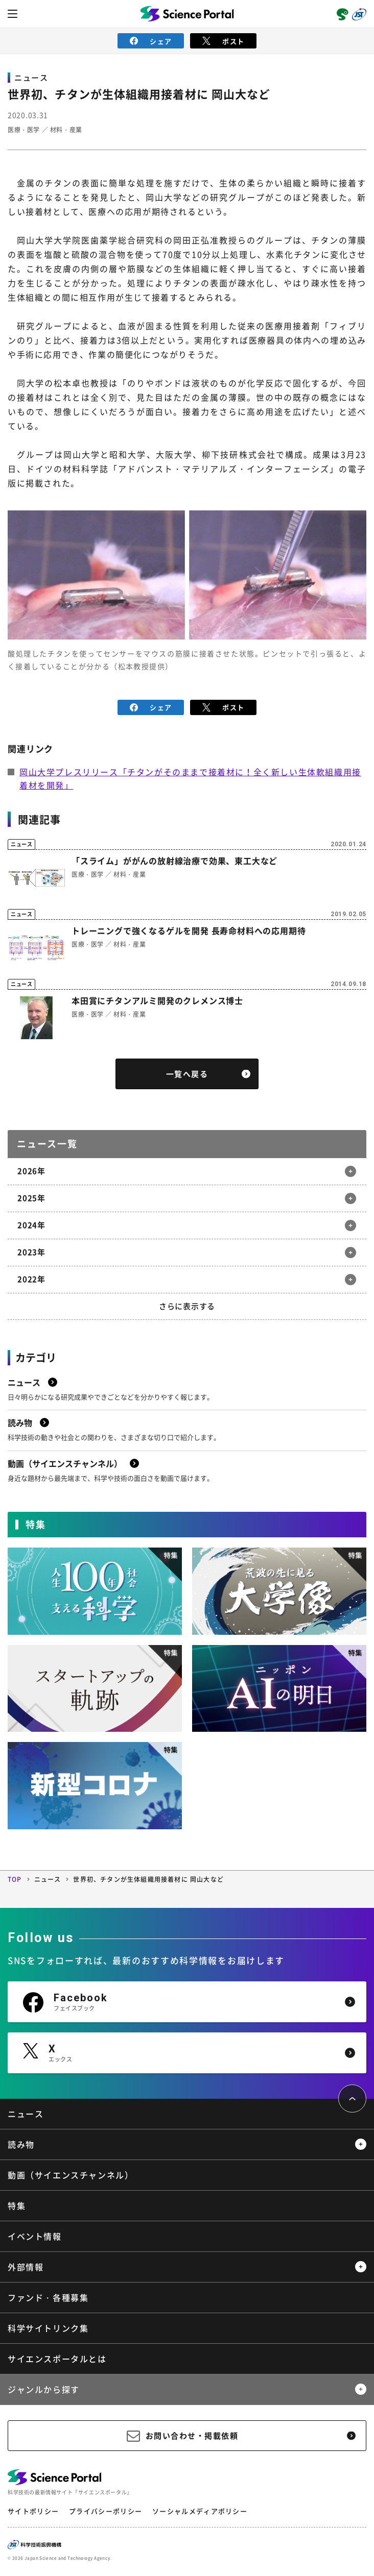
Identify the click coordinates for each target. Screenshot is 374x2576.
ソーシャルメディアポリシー (199, 2511)
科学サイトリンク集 (48, 2328)
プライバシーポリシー (105, 2511)
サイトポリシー (33, 2511)
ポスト (223, 41)
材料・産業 (66, 129)
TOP (15, 1879)
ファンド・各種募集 (48, 2297)
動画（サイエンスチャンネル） (70, 2175)
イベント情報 (35, 2236)
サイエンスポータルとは (57, 2358)
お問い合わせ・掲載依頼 (192, 2435)
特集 (17, 2205)
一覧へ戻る (187, 1074)
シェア (151, 41)
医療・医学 (24, 129)
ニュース (47, 1879)
